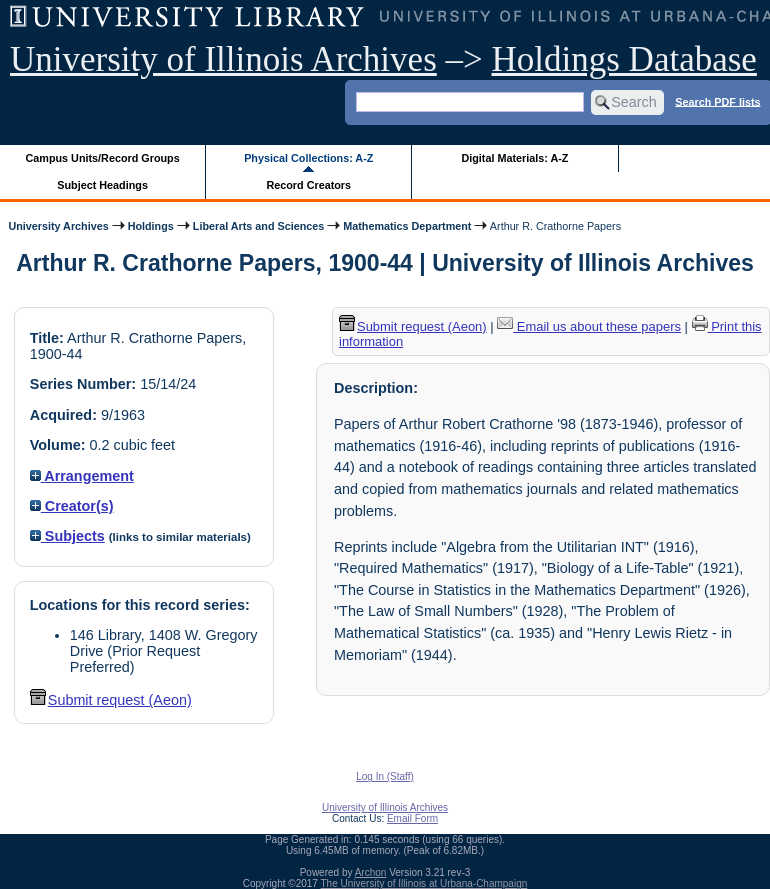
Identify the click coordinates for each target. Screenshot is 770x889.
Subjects (67, 536)
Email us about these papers (589, 326)
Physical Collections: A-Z (308, 158)
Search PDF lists (717, 101)
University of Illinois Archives (223, 59)
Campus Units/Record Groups (103, 158)
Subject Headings (102, 185)
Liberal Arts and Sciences (258, 226)
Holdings (151, 226)
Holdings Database (624, 59)
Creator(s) (72, 506)
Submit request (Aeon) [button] (111, 700)
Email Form (412, 818)
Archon (371, 872)
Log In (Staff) (385, 776)
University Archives (58, 226)
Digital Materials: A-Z (514, 158)
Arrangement (82, 476)
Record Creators (308, 185)
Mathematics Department (407, 226)
